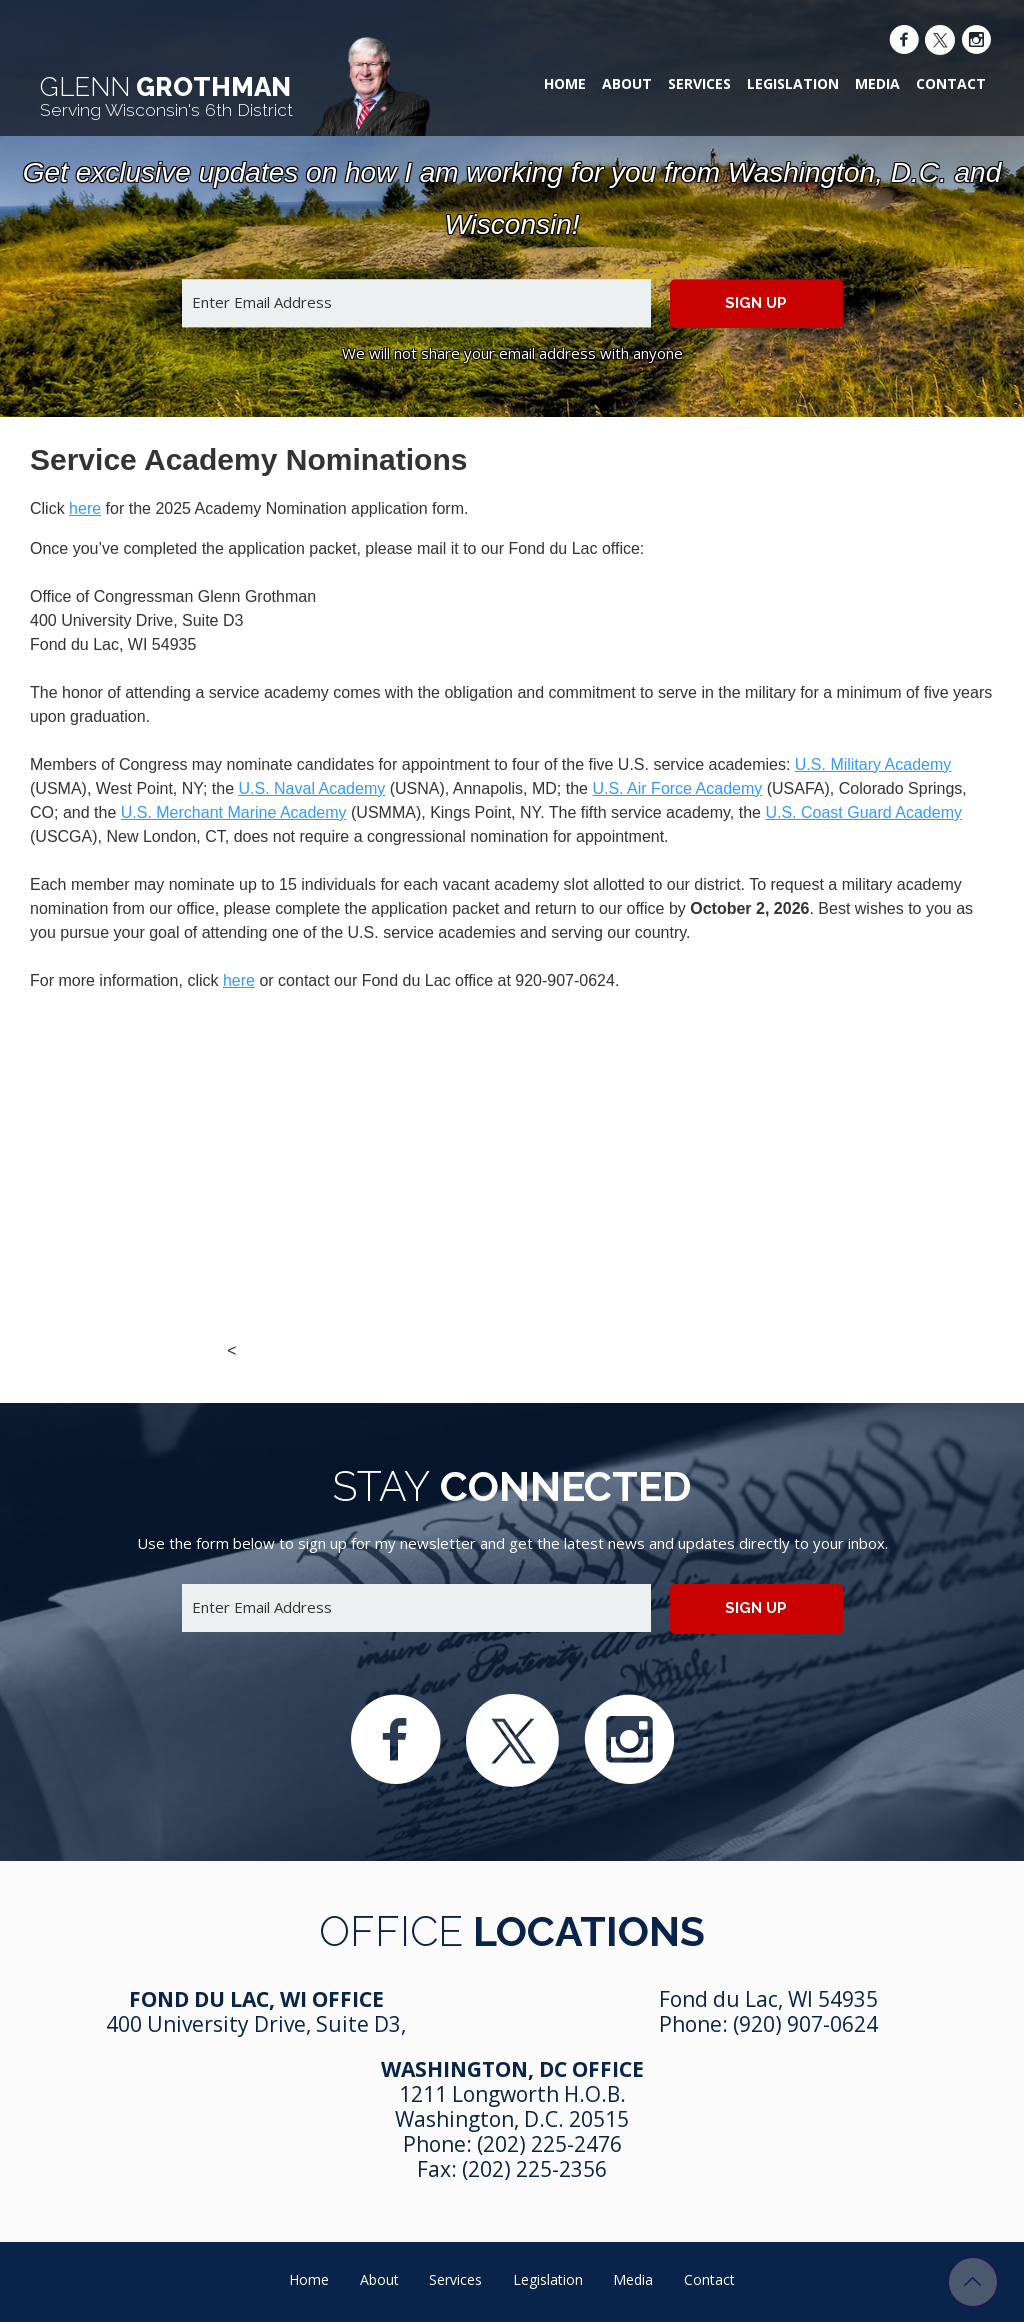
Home (565, 83)
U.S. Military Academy (873, 764)
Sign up (756, 303)
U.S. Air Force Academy (677, 788)
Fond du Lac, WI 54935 (768, 1999)
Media (877, 83)
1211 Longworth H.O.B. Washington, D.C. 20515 (512, 2106)
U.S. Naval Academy (312, 788)
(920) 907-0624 (805, 2024)
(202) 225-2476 (549, 2144)
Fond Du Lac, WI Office (256, 1999)
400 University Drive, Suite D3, (256, 2024)
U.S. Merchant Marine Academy (234, 812)
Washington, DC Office (512, 2069)
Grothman (166, 96)
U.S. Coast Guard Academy (863, 812)
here (85, 508)
